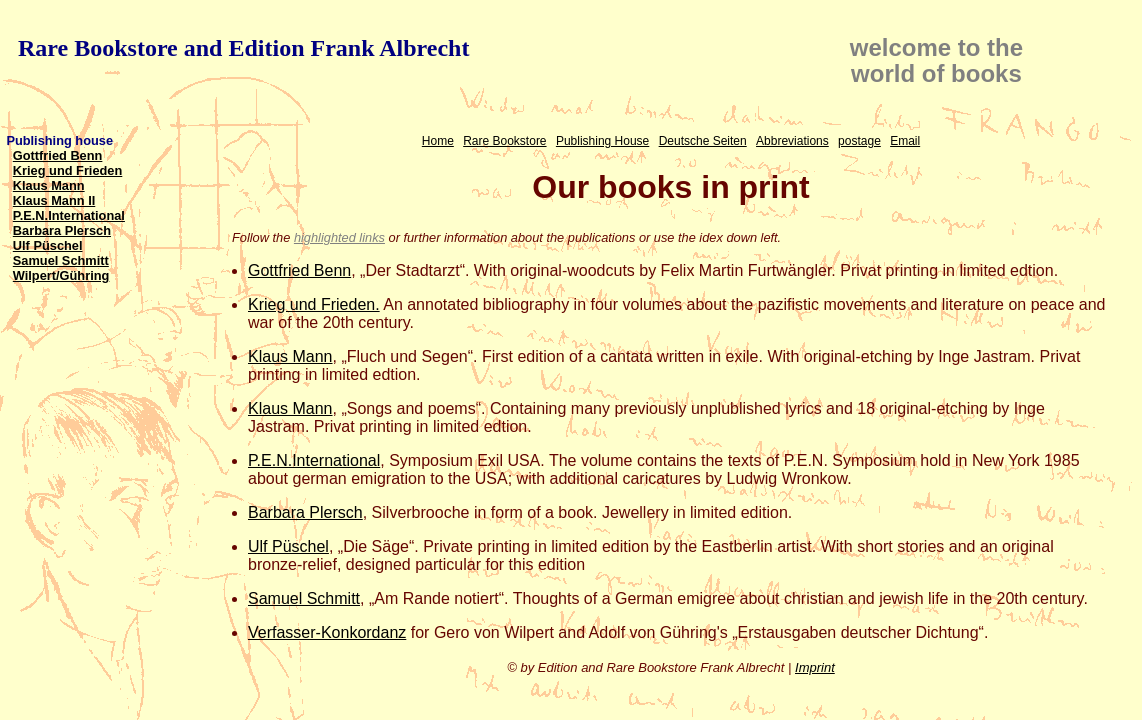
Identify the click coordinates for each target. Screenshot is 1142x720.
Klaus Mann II (54, 200)
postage (859, 141)
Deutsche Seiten (703, 141)
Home (438, 141)
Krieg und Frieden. (314, 304)
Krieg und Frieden (68, 170)
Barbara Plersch (62, 230)
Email (905, 141)
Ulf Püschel (48, 245)
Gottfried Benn (58, 155)
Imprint (815, 667)
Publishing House (602, 141)
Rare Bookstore (504, 141)
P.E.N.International (69, 215)
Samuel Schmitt (61, 260)
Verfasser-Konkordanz (327, 632)
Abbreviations (792, 141)
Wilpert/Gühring (61, 275)
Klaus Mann (49, 185)
